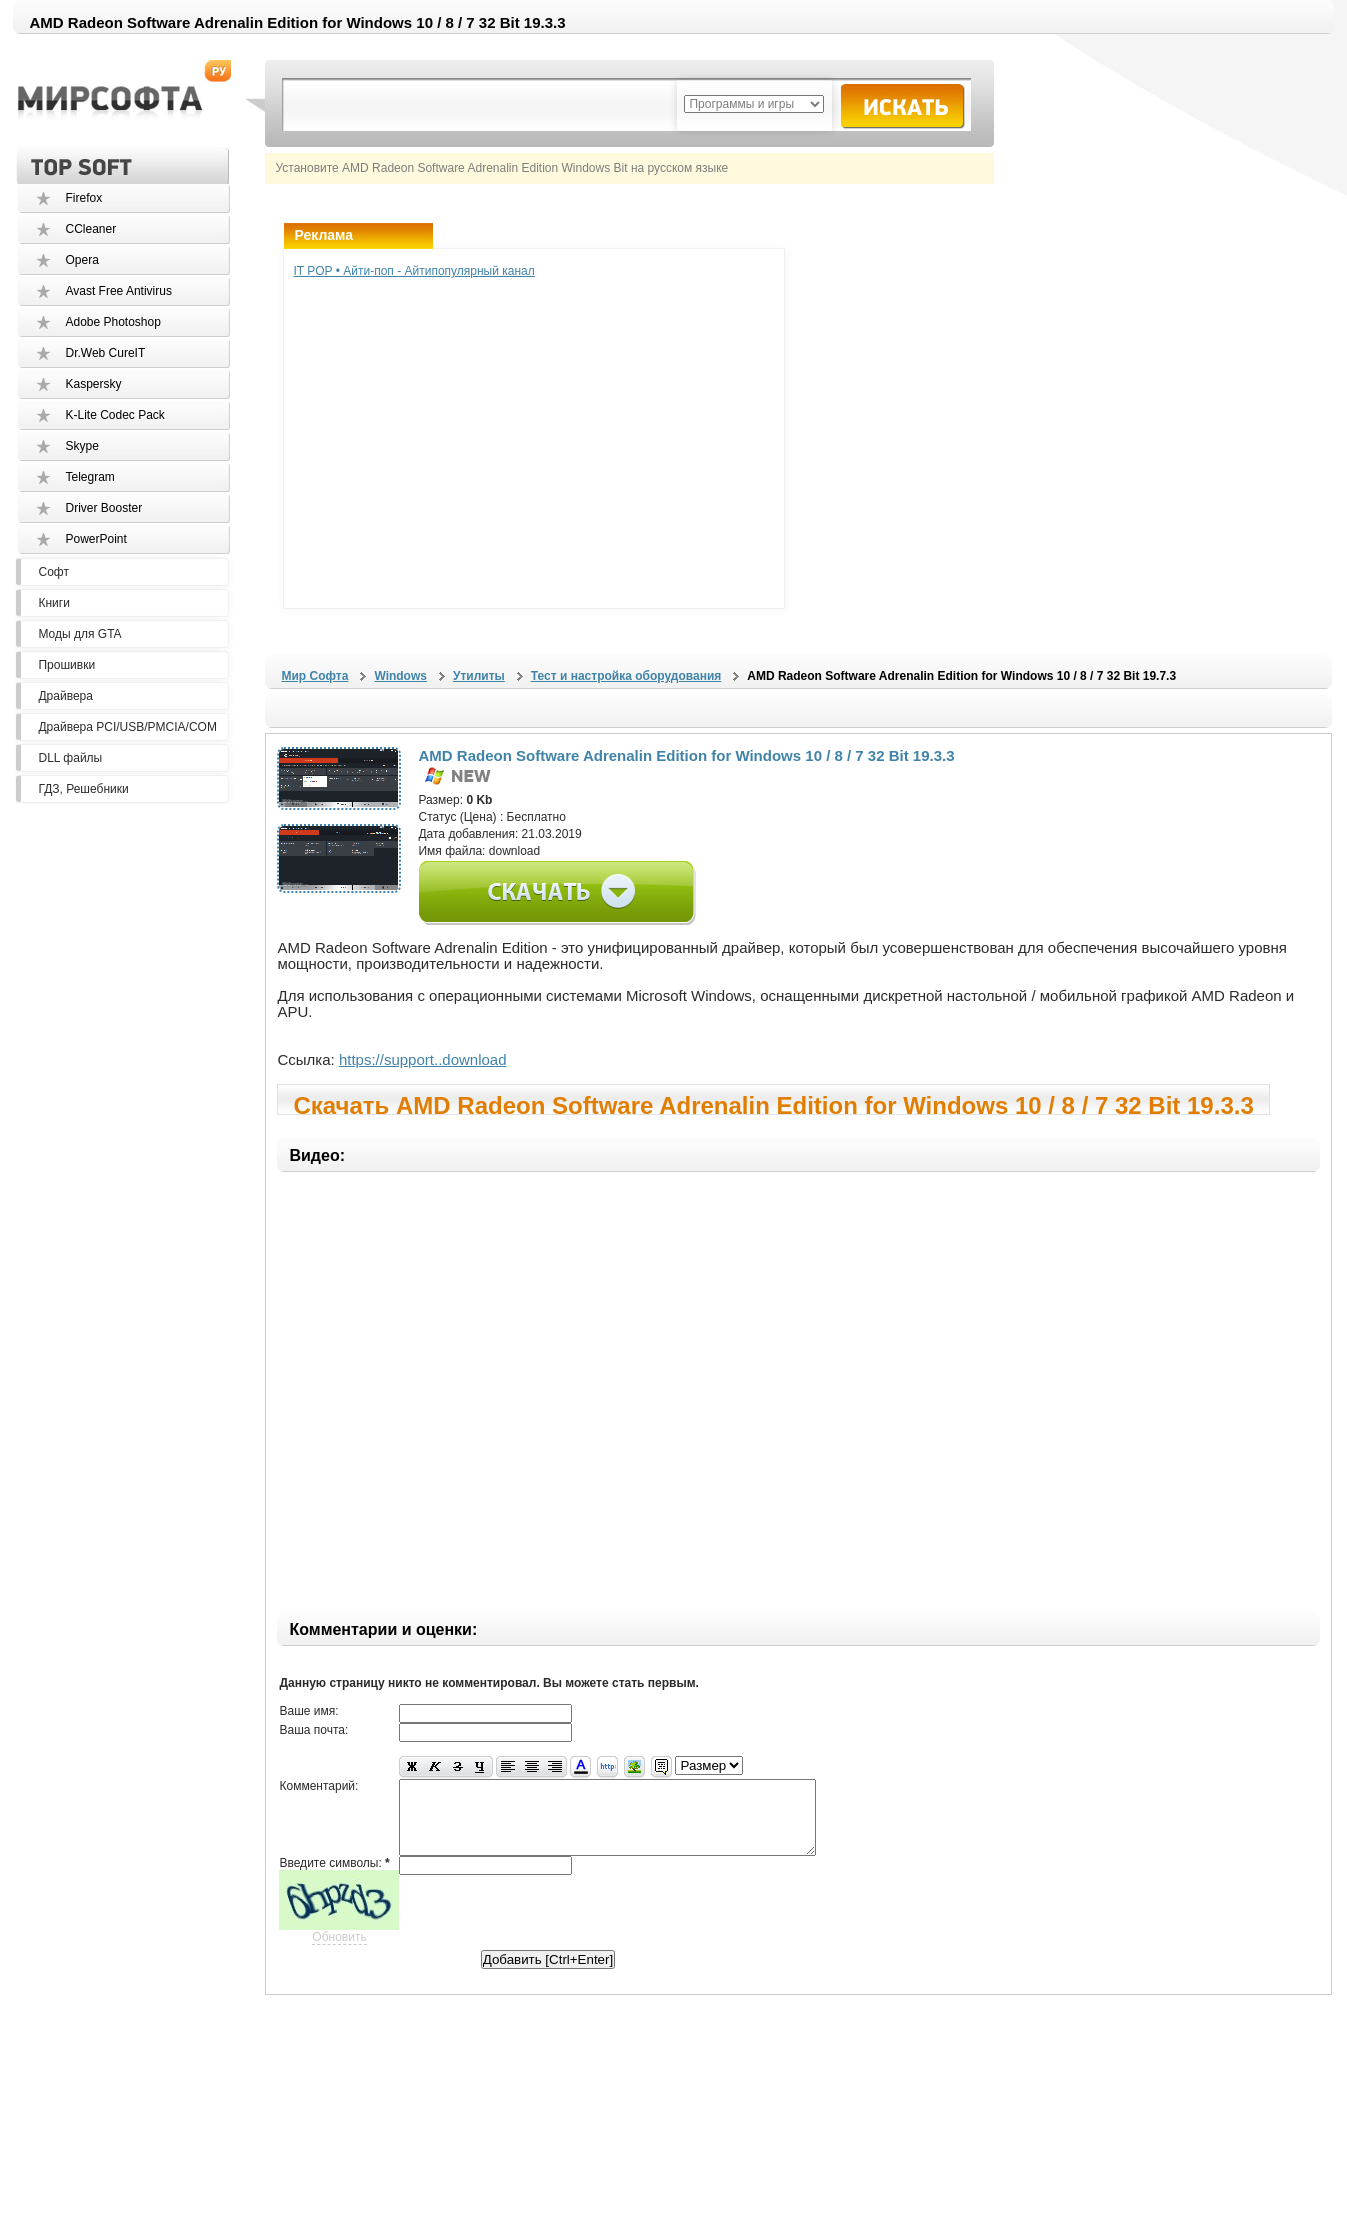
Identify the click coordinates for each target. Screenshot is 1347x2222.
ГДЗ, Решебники (83, 789)
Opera (81, 260)
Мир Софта (314, 676)
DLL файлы (70, 758)
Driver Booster (103, 508)
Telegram (89, 477)
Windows (400, 676)
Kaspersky (93, 384)
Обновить (339, 1952)
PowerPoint (95, 539)
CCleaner (90, 229)
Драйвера (65, 696)
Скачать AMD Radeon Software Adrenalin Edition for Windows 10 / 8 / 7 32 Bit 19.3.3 (773, 1103)
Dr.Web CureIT (105, 353)
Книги (53, 603)
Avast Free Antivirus (118, 291)
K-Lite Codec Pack (114, 415)
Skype (81, 446)
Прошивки (66, 665)
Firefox (83, 198)
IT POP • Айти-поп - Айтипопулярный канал (413, 271)
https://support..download (423, 1059)
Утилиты (479, 676)
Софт (53, 572)
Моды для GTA (79, 634)
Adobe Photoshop (112, 322)
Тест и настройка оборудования (626, 676)
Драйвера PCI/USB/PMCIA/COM (127, 727)
